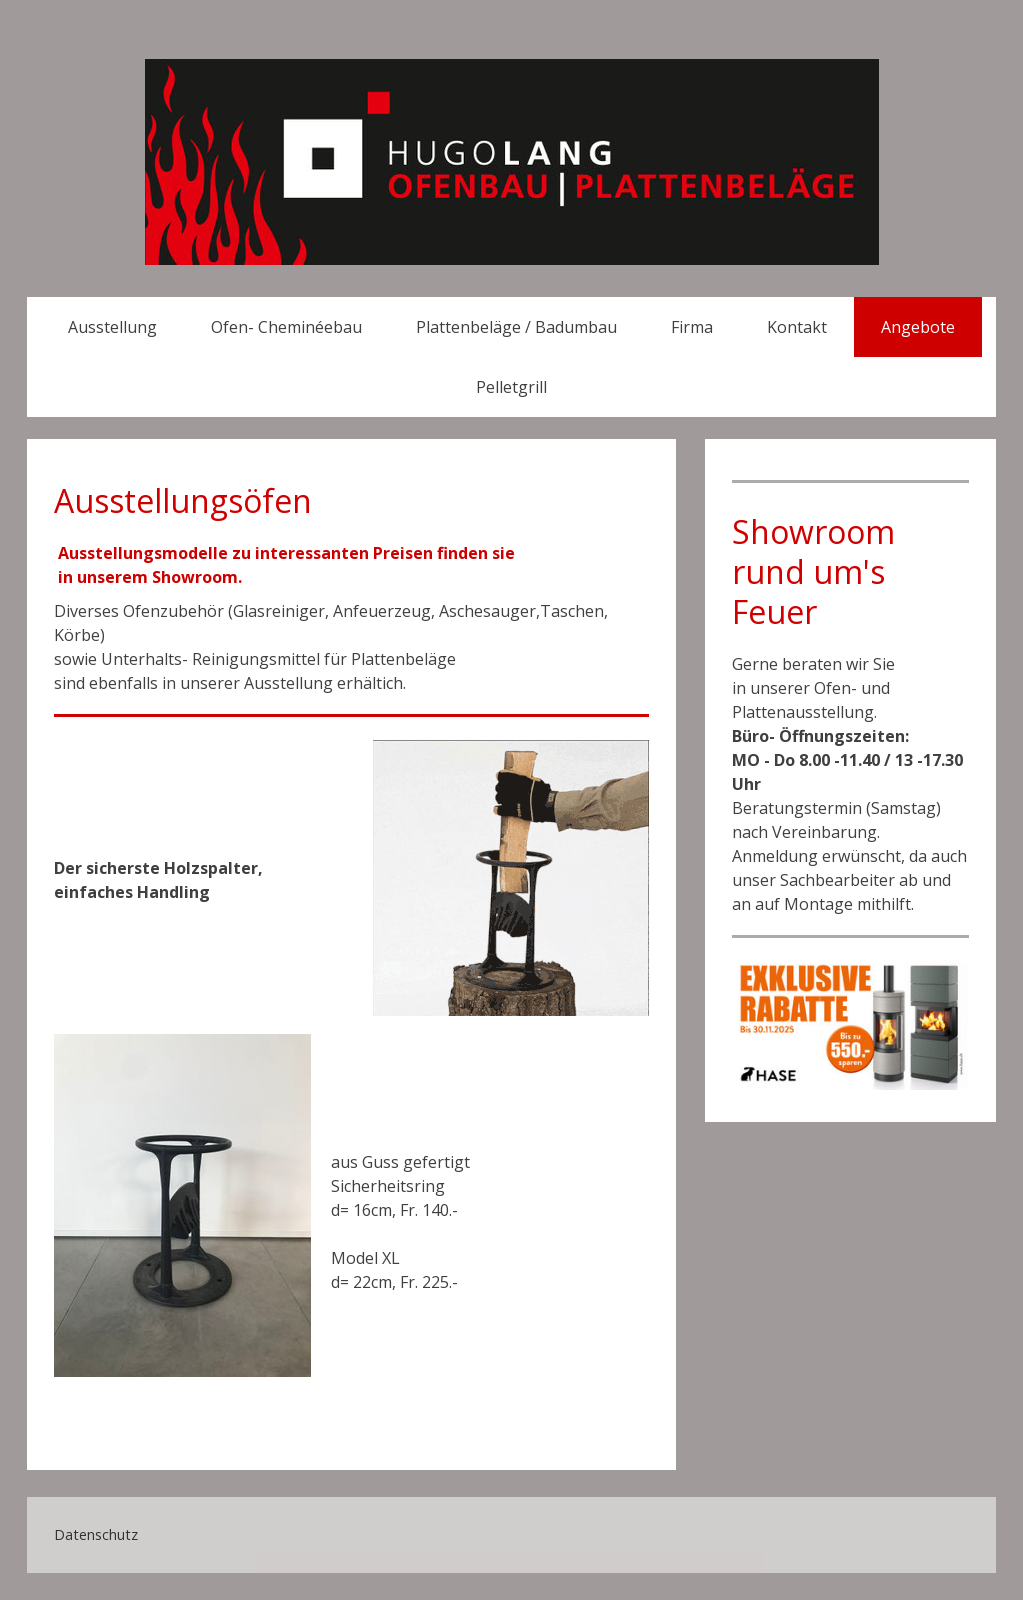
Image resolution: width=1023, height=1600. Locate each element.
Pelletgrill (511, 387)
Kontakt (797, 327)
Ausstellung (112, 327)
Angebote (918, 327)
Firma (692, 327)
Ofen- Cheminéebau (286, 327)
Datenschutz (96, 1534)
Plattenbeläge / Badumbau (516, 327)
